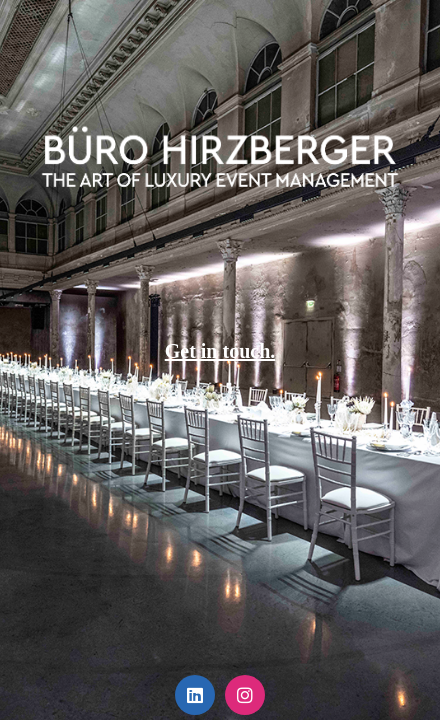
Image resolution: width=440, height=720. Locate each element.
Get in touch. (220, 351)
